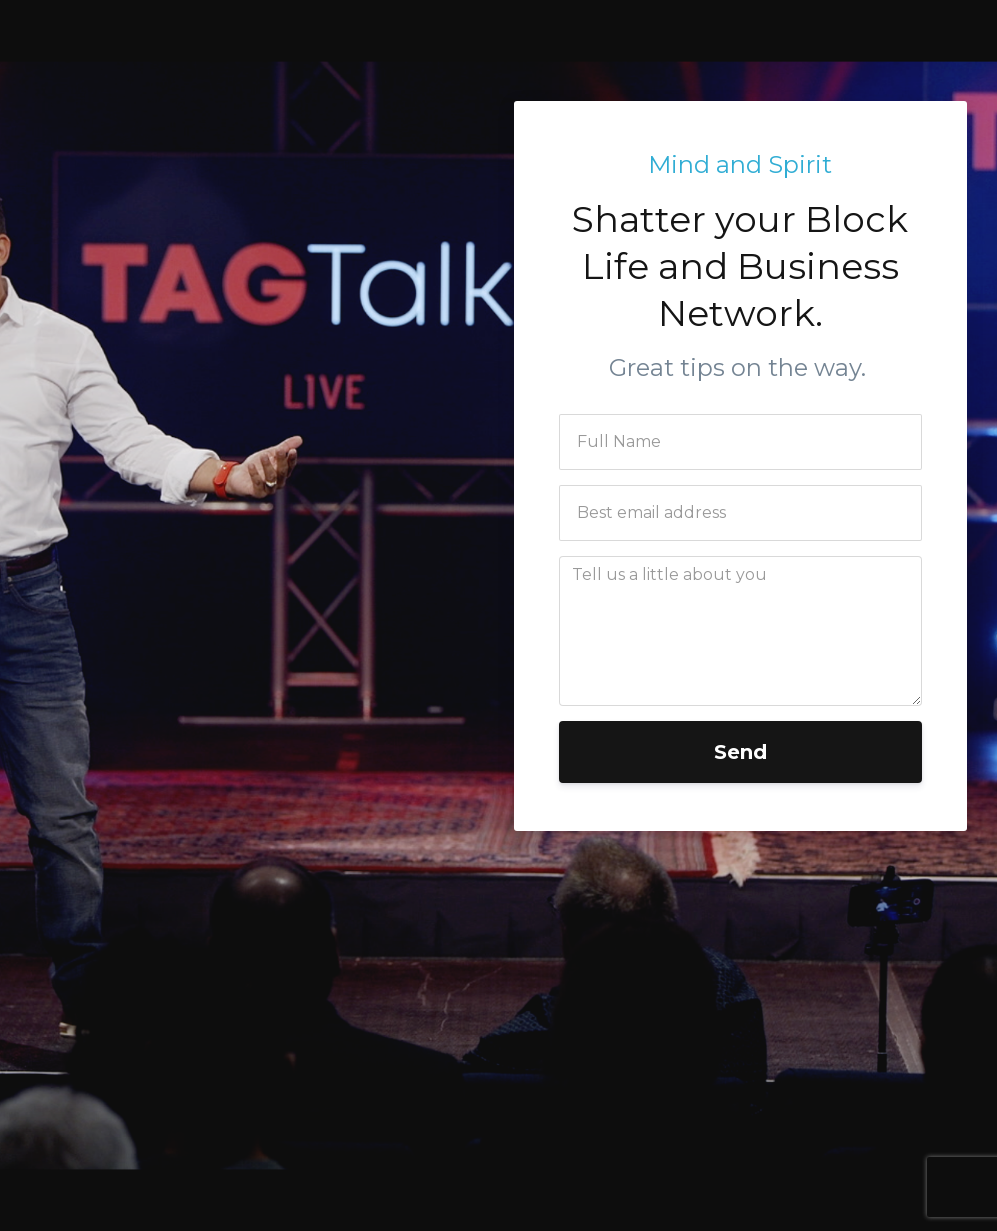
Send (740, 752)
